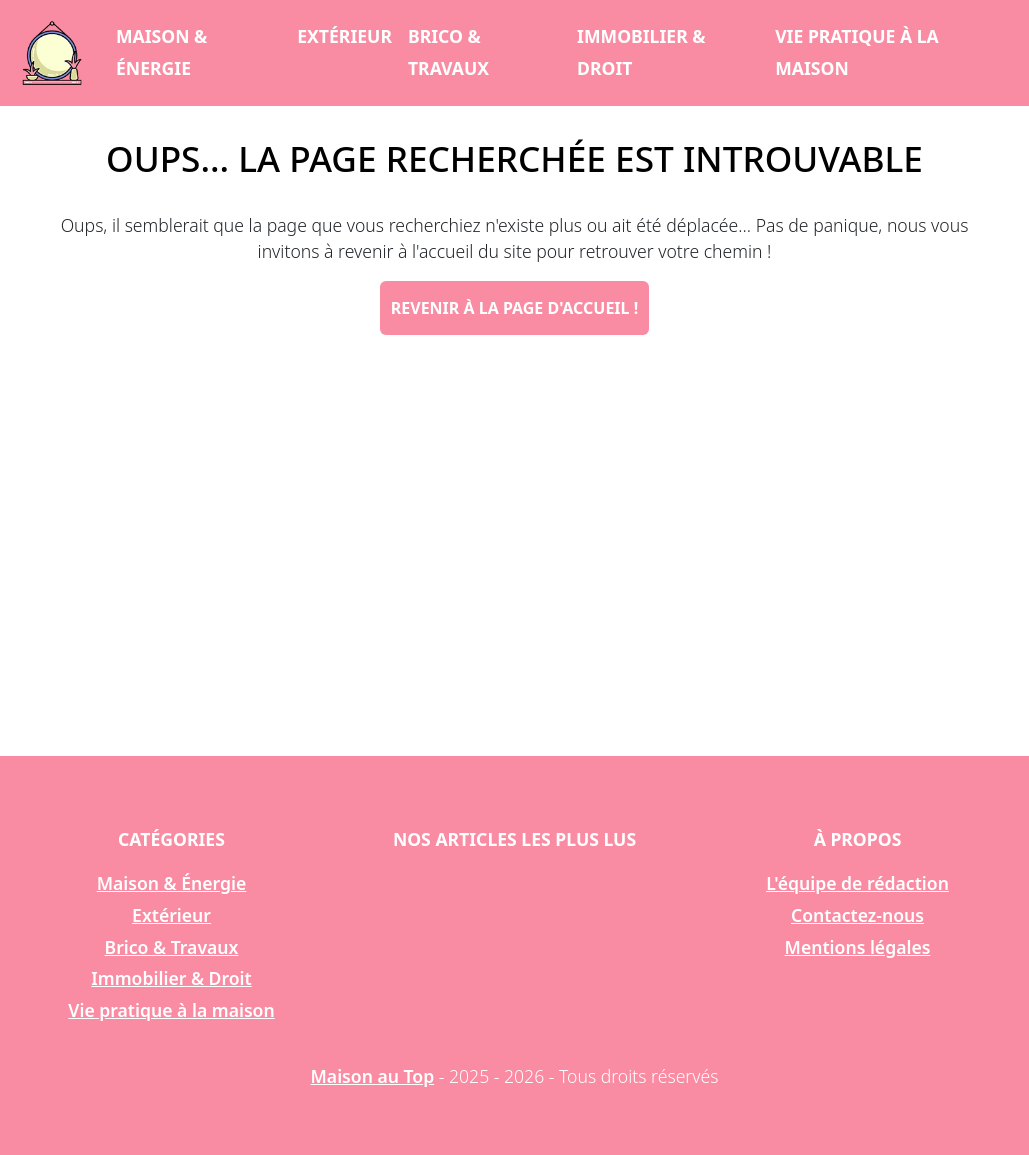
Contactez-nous (857, 915)
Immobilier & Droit (641, 52)
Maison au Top (373, 1076)
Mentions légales (858, 947)
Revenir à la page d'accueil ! (514, 308)
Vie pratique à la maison (857, 52)
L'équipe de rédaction (857, 883)
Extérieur (344, 36)
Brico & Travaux (448, 52)
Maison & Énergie (161, 52)
